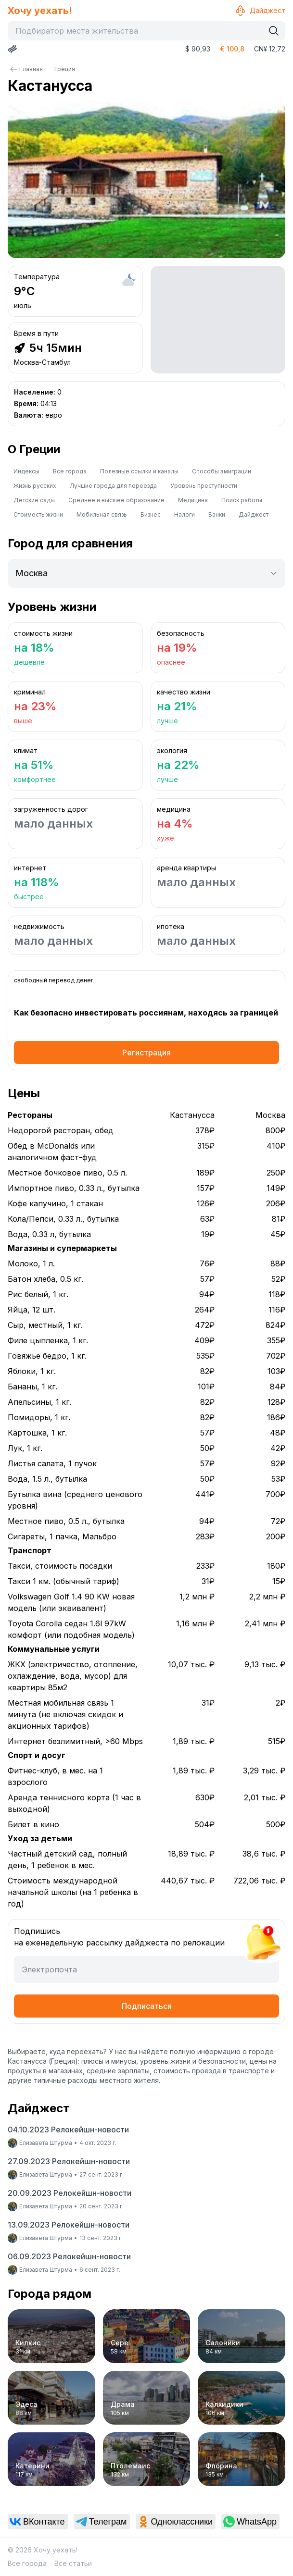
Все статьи (73, 2563)
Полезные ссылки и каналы (139, 471)
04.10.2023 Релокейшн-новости (68, 2129)
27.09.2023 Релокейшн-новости (69, 2161)
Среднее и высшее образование (116, 500)
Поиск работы (241, 500)
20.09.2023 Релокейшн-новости (69, 2193)
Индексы (26, 471)
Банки (216, 514)
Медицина (193, 500)
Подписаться (147, 2006)
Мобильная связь (101, 514)
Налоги (184, 514)
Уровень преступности (203, 485)
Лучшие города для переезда (113, 485)
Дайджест (259, 10)
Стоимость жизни (38, 514)
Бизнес (150, 514)
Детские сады (34, 500)
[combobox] (138, 31)
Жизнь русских (34, 485)
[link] (38, 2521)
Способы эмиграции (221, 471)
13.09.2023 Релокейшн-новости (68, 2224)
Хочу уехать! (40, 10)
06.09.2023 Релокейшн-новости (69, 2256)
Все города (70, 471)
